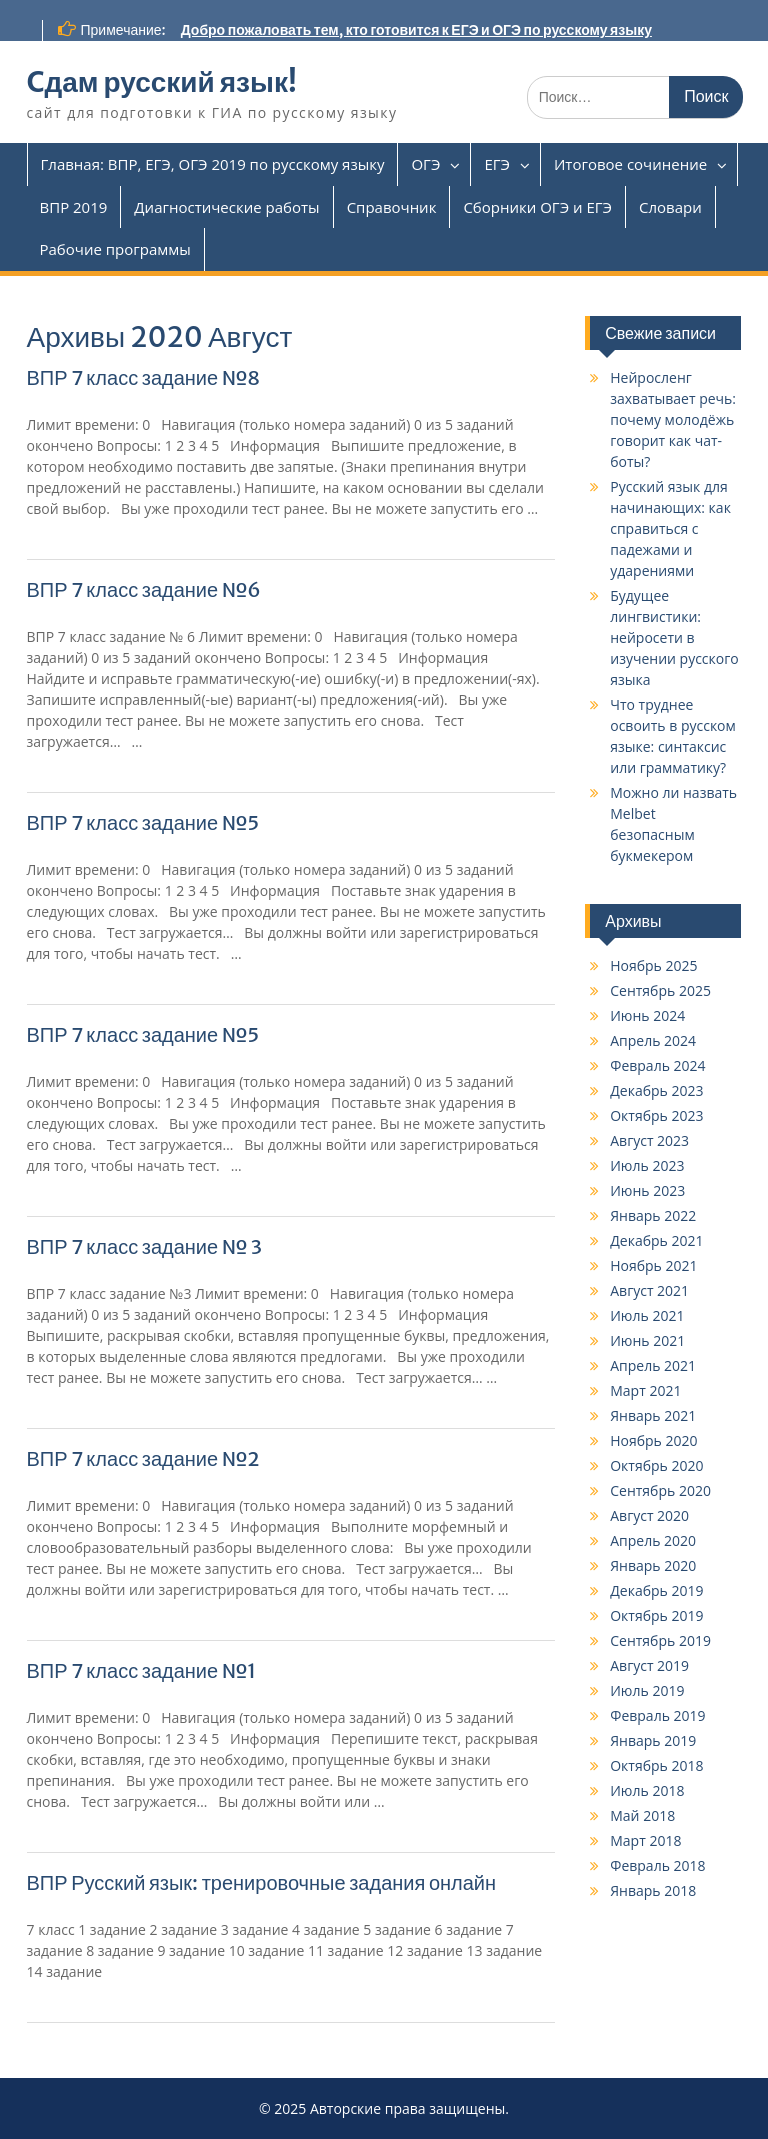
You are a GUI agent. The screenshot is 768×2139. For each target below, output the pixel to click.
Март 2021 (645, 1390)
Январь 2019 (653, 1740)
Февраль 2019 (657, 1715)
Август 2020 (649, 1515)
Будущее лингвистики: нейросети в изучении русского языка (674, 637)
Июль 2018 (647, 1790)
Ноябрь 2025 (653, 965)
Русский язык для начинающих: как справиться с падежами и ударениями (670, 528)
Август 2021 (649, 1290)
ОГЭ (425, 164)
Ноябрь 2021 (653, 1265)
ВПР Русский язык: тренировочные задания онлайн (262, 1882)
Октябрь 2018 (656, 1765)
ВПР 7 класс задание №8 (144, 377)
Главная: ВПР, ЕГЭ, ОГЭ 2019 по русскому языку (213, 164)
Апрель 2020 (653, 1540)
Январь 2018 (653, 1890)
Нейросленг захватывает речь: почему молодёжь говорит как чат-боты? (673, 419)
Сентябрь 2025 (660, 990)
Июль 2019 (647, 1690)
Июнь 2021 (647, 1340)
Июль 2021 (647, 1315)
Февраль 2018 (657, 1865)
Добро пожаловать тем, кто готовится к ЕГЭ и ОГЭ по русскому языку (416, 30)
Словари (670, 207)
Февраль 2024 (657, 1065)
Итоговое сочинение (630, 164)
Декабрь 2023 (656, 1090)
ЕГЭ (497, 164)
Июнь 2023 (647, 1190)
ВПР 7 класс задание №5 (143, 822)
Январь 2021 (653, 1415)
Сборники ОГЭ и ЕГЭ (537, 207)
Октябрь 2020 (656, 1465)
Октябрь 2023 (656, 1115)
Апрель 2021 (653, 1365)
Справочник (392, 207)
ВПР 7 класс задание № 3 (145, 1246)
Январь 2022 (653, 1215)
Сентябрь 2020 (660, 1490)
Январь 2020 (653, 1565)
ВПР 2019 (74, 207)
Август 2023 (649, 1140)
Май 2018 (642, 1815)
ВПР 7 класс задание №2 (143, 1458)
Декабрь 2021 (656, 1240)
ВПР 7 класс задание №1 (142, 1670)
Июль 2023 (647, 1165)
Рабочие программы (115, 249)
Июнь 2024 (647, 1015)
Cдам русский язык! (162, 82)
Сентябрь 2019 (660, 1640)
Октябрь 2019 (656, 1615)
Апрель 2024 (653, 1040)
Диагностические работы (226, 207)
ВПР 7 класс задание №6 (144, 589)
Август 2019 (649, 1665)
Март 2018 (645, 1840)
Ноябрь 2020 (653, 1440)
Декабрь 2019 (656, 1590)
